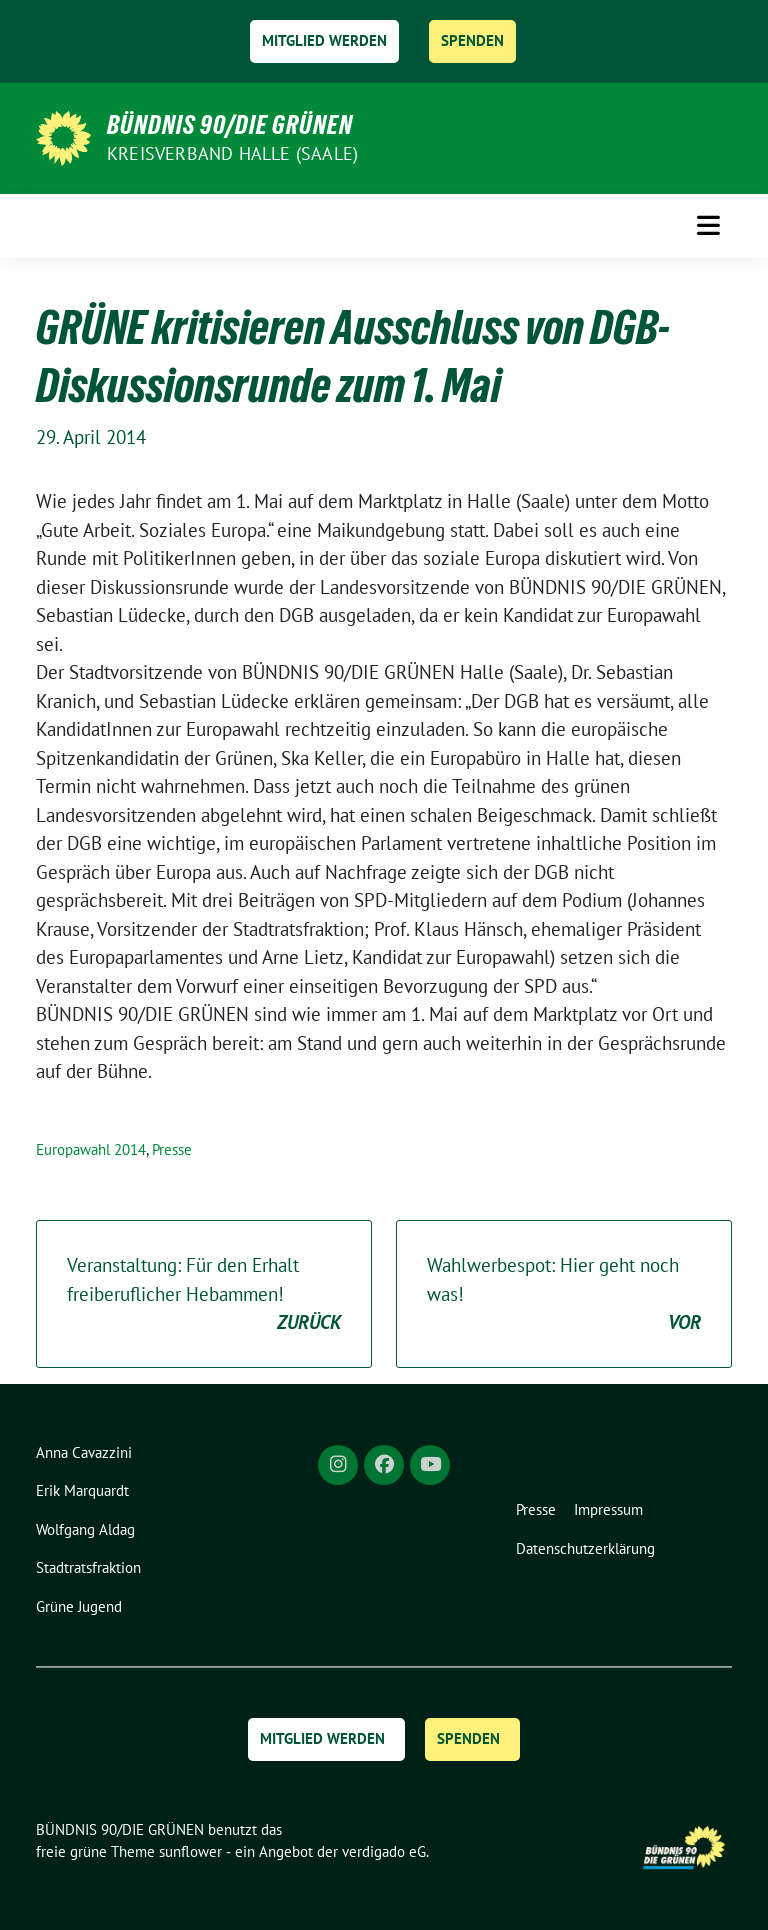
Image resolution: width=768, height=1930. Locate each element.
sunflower (190, 1851)
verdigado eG (384, 1851)
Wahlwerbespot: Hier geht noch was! (564, 1295)
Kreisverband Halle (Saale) (232, 153)
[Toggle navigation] (708, 225)
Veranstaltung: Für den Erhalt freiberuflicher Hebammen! (204, 1295)
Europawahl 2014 (91, 1149)
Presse (172, 1149)
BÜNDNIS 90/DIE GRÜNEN (230, 125)
